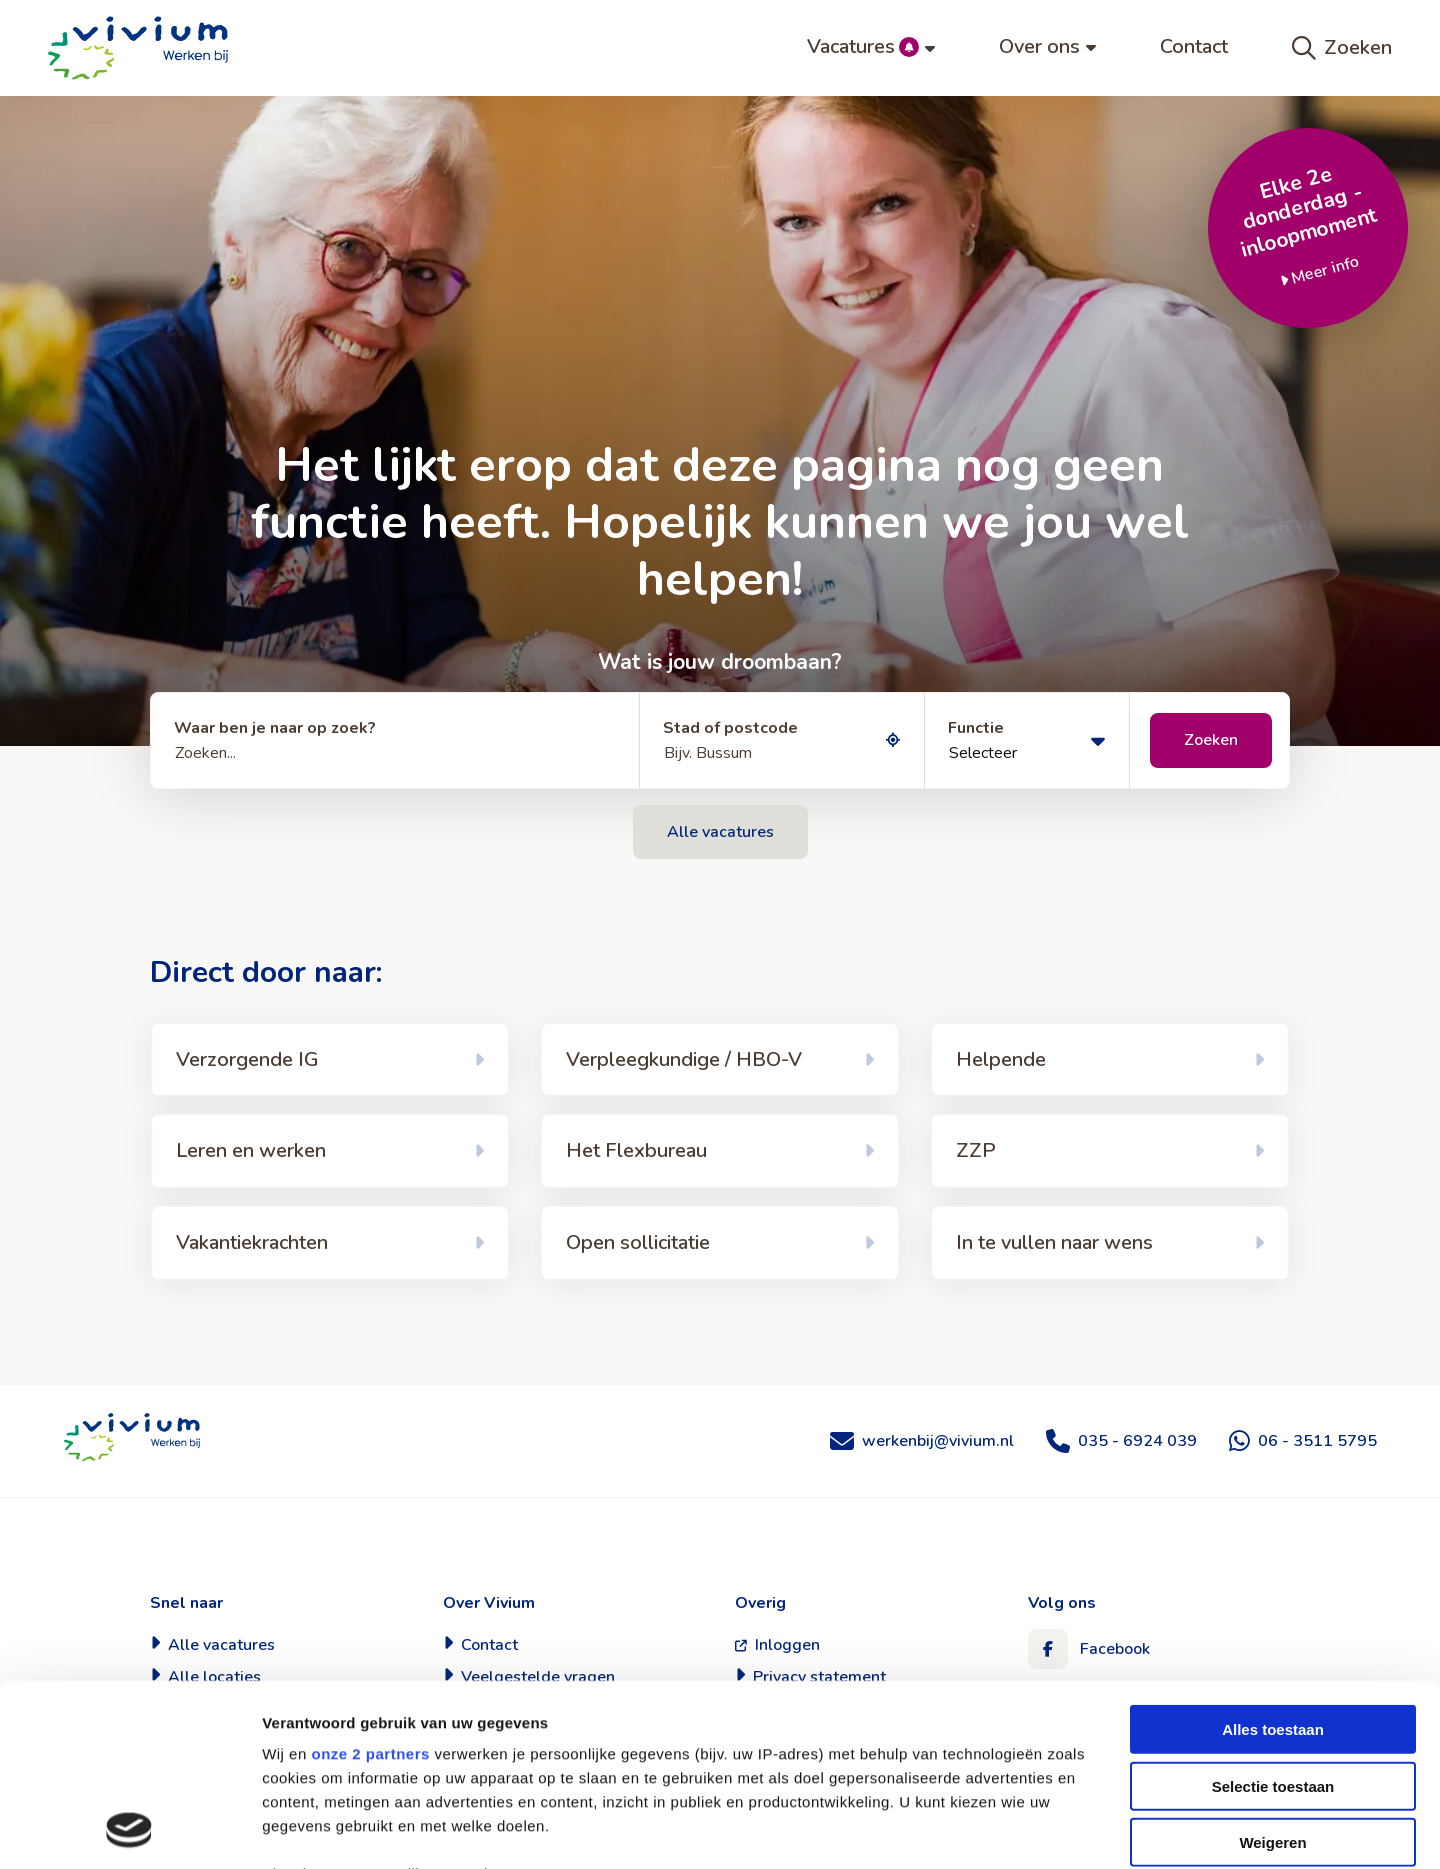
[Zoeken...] (395, 740)
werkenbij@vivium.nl (938, 1441)
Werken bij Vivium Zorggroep (132, 1437)
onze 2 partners (370, 1583)
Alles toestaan (1273, 1559)
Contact (1194, 46)
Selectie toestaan (1273, 1615)
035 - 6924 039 (1137, 1441)
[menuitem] (871, 48)
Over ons (1047, 46)
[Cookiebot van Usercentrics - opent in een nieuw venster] (129, 1830)
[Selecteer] (1027, 740)
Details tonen (1080, 1829)
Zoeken (1342, 47)
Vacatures (871, 46)
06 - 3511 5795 (1317, 1441)
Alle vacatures (720, 832)
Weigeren (1272, 1672)
